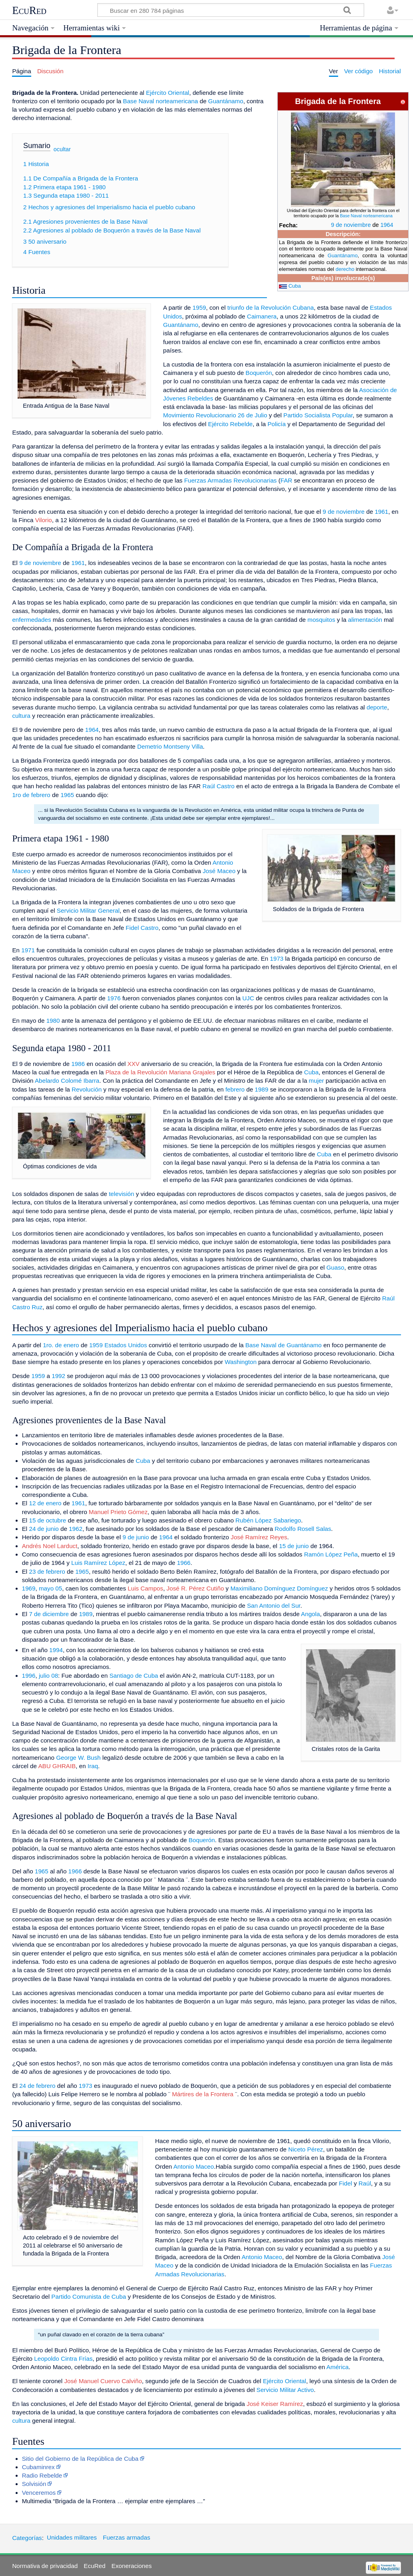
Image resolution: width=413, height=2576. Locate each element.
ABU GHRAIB (57, 1766)
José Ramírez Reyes (259, 1537)
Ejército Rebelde (230, 424)
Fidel (345, 2183)
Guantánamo (343, 255)
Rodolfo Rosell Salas (303, 1528)
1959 (199, 307)
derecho (345, 269)
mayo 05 (50, 1588)
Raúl (365, 2183)
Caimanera (262, 316)
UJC (248, 998)
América (338, 2367)
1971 (28, 950)
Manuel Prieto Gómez (118, 1511)
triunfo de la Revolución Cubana (270, 307)
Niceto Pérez (305, 2149)
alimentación (365, 619)
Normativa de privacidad (45, 2565)
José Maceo (218, 870)
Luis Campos (145, 1588)
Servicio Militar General (88, 910)
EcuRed (29, 10)
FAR (287, 480)
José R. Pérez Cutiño (195, 1588)
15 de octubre (47, 1520)
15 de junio (294, 1545)
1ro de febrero (31, 794)
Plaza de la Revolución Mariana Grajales (160, 1072)
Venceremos (39, 2492)
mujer (316, 1080)
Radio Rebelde (42, 2475)
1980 (53, 1020)
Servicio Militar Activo (285, 2389)
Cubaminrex (38, 2467)
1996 (29, 1675)
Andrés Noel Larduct (49, 1545)
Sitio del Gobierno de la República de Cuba (80, 2458)
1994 (56, 1650)
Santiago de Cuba (133, 1675)
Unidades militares (72, 2537)
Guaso (335, 1267)
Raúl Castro (218, 786)
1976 (114, 998)
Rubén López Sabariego (268, 1520)
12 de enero (45, 1503)
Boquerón (259, 372)
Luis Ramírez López (98, 1562)
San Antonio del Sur (273, 1605)
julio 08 (48, 1675)
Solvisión (34, 2483)
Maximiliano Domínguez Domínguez (279, 1588)
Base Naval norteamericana (366, 215)
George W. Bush (78, 1757)
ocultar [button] (62, 149)
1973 (277, 958)
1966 (183, 1562)
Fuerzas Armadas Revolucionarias (230, 480)
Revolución (87, 1089)
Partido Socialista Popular (318, 415)
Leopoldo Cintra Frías (63, 2358)
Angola (310, 1614)
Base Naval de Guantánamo (283, 1345)
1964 (387, 225)
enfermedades (31, 619)
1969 (29, 1588)
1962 (75, 1528)
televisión (121, 1193)
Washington (241, 1361)
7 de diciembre (49, 1614)
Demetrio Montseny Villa (170, 746)
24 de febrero (37, 2085)
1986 (78, 1063)
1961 (381, 511)
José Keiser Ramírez (275, 2403)
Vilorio (43, 520)
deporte (377, 707)
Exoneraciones (132, 2565)
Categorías (27, 2537)
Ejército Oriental (167, 92)
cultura (21, 715)
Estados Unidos (125, 1345)
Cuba (295, 286)
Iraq (93, 1766)
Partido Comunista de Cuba (88, 2296)
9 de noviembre (351, 225)
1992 (58, 1375)
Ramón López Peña (331, 1554)
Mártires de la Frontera (203, 2094)
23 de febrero (47, 1571)
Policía (276, 424)
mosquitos (321, 619)
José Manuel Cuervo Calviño (103, 2381)
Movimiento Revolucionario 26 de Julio (215, 415)
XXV (133, 1063)
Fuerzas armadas (126, 2537)
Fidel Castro (142, 927)
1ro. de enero (61, 1345)
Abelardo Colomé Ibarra (67, 1080)
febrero (235, 1089)
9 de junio (135, 1537)
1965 (67, 794)
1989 (262, 1089)
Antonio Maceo (193, 2166)
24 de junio (43, 1528)
